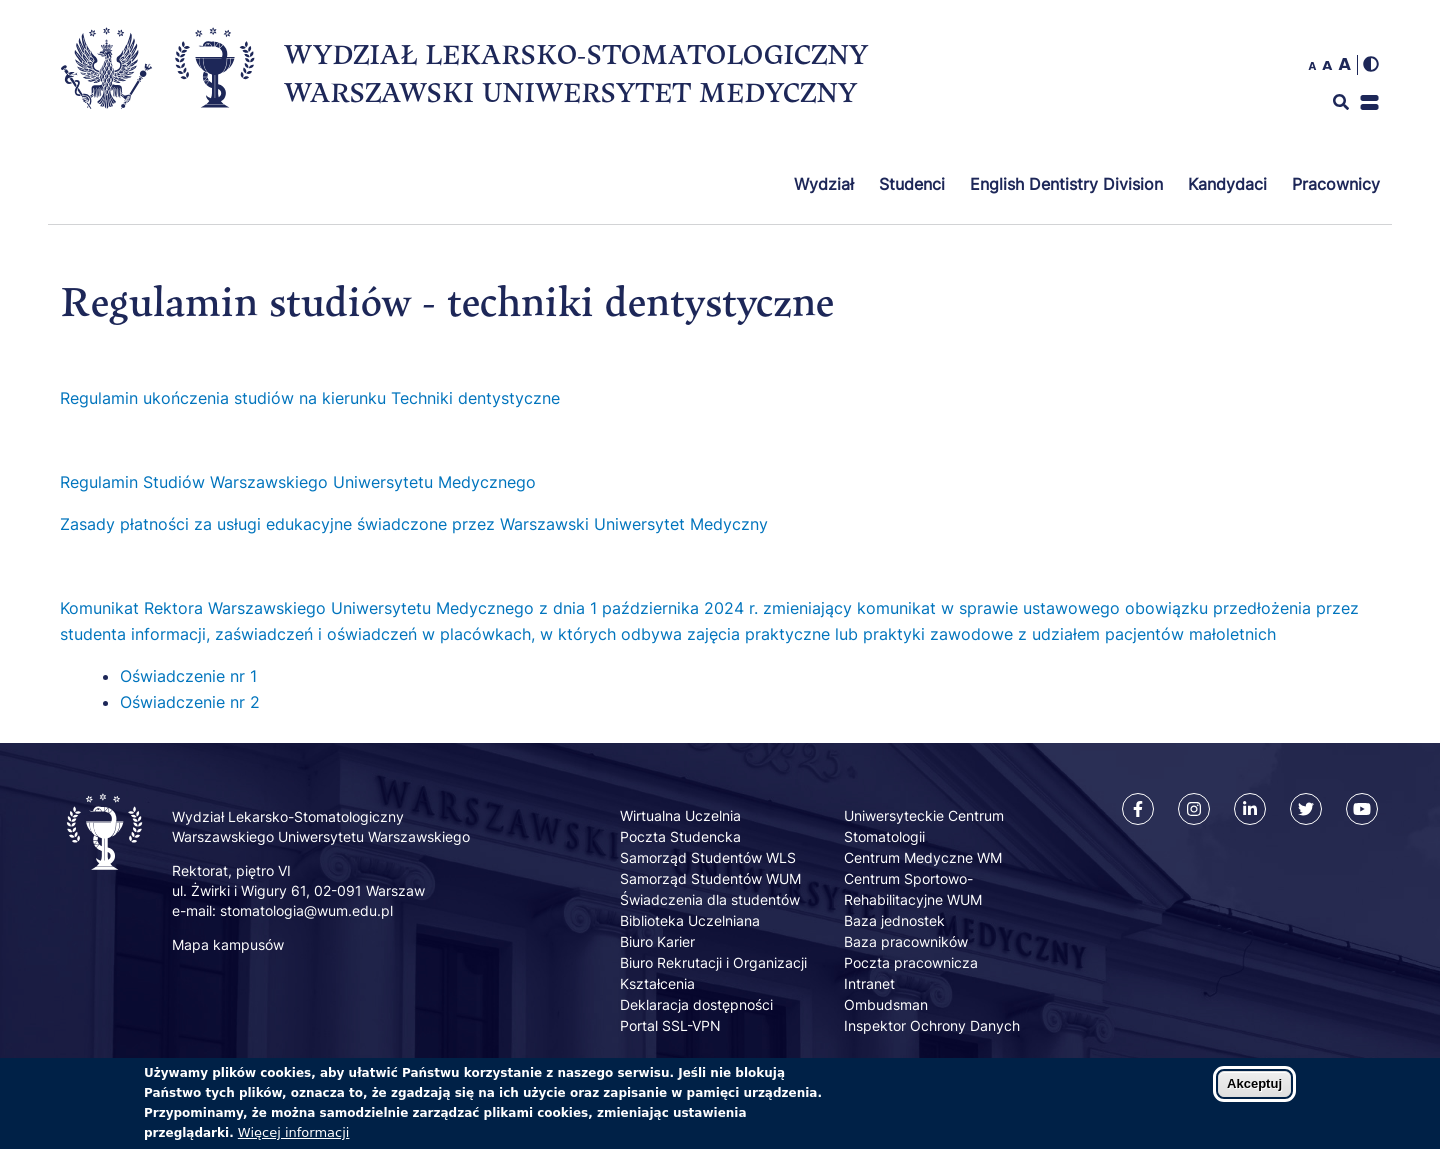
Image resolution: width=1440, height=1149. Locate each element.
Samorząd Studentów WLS (708, 857)
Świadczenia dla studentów (710, 899)
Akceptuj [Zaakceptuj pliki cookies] (1254, 1091)
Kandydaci (1227, 184)
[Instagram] (1194, 809)
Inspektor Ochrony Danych (932, 1025)
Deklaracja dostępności (696, 1004)
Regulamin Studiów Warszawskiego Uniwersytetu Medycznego (298, 482)
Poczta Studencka (680, 836)
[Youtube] (1362, 809)
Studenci (912, 184)
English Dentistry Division (1066, 184)
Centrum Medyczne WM (923, 857)
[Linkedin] (1250, 809)
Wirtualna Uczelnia (680, 815)
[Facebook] (1138, 809)
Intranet (869, 983)
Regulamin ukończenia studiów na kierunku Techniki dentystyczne (310, 398)
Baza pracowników (906, 941)
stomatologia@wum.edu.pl (306, 910)
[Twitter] (1306, 809)
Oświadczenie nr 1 (191, 676)
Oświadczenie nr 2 (192, 702)
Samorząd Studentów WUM (710, 878)
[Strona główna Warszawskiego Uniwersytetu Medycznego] (106, 113)
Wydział (824, 184)
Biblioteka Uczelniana (690, 920)
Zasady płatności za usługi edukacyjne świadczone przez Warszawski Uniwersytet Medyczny (414, 524)
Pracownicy (1336, 184)
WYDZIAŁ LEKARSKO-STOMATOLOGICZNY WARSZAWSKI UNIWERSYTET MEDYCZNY (576, 73)
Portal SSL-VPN (670, 1025)
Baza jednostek (894, 920)
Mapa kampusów (228, 944)
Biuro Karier (657, 941)
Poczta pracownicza (911, 962)
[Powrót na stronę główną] (214, 110)
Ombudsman (886, 1004)
